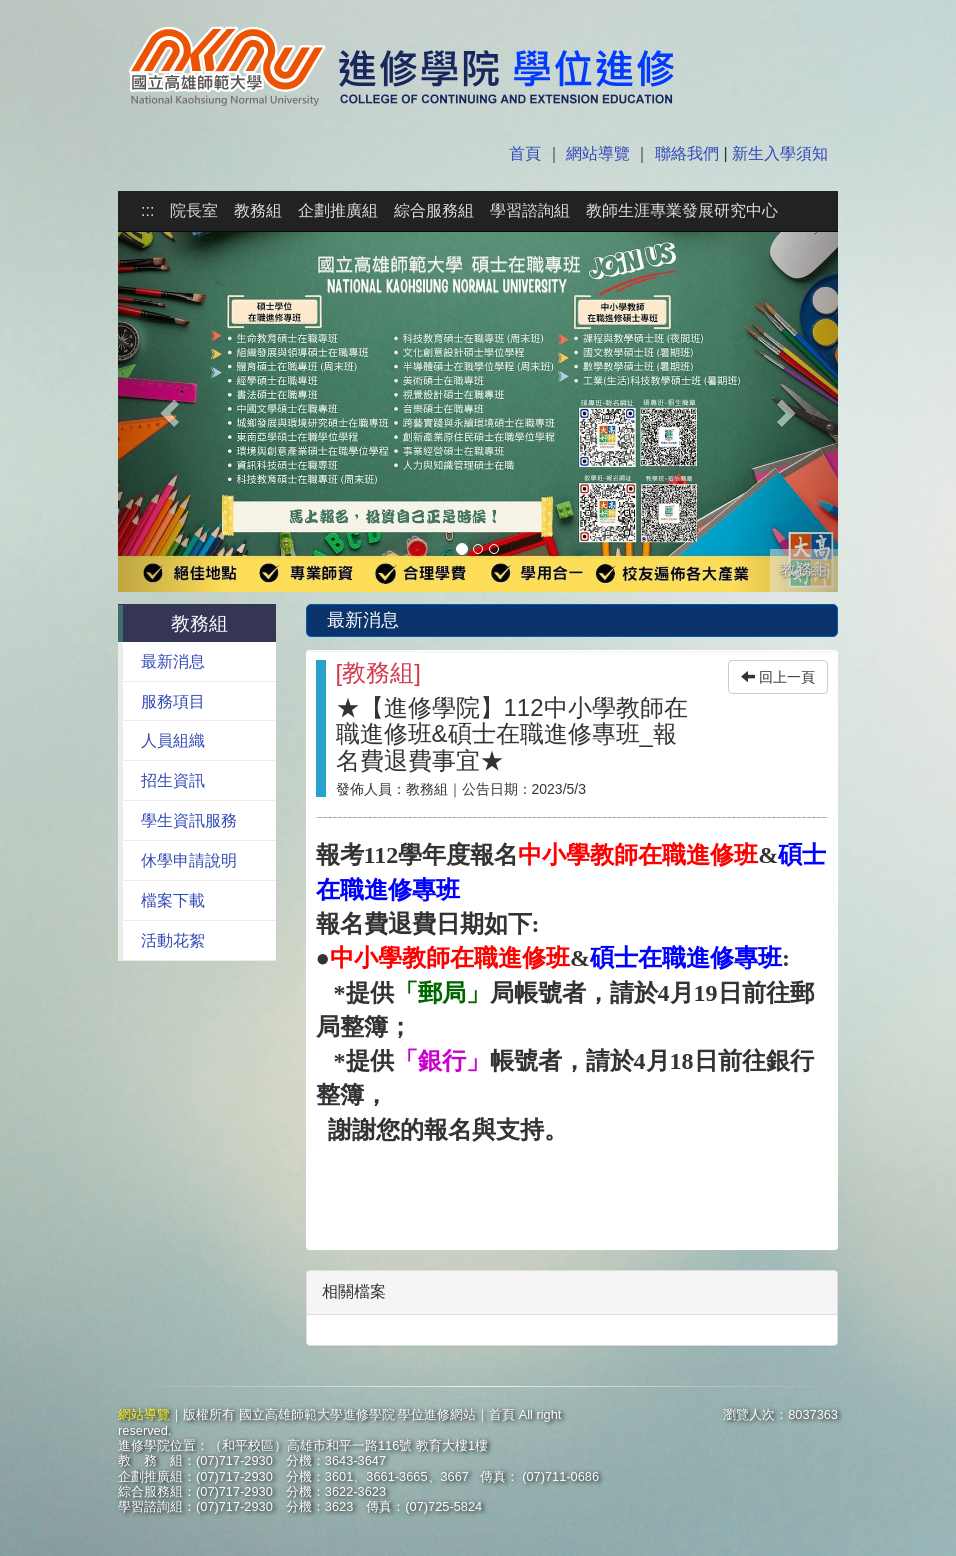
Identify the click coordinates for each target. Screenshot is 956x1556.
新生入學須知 (778, 153)
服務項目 (173, 701)
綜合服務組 (434, 210)
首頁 (527, 153)
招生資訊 (173, 780)
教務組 (258, 210)
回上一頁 (778, 677)
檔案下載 (173, 900)
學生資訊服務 (189, 820)
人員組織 (173, 740)
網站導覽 (598, 153)
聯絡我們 (687, 153)
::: (147, 210)
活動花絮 (173, 940)
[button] (172, 412)
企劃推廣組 (338, 210)
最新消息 (173, 661)
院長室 (194, 210)
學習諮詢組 (530, 210)
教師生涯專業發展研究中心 (682, 210)
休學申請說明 (189, 860)
